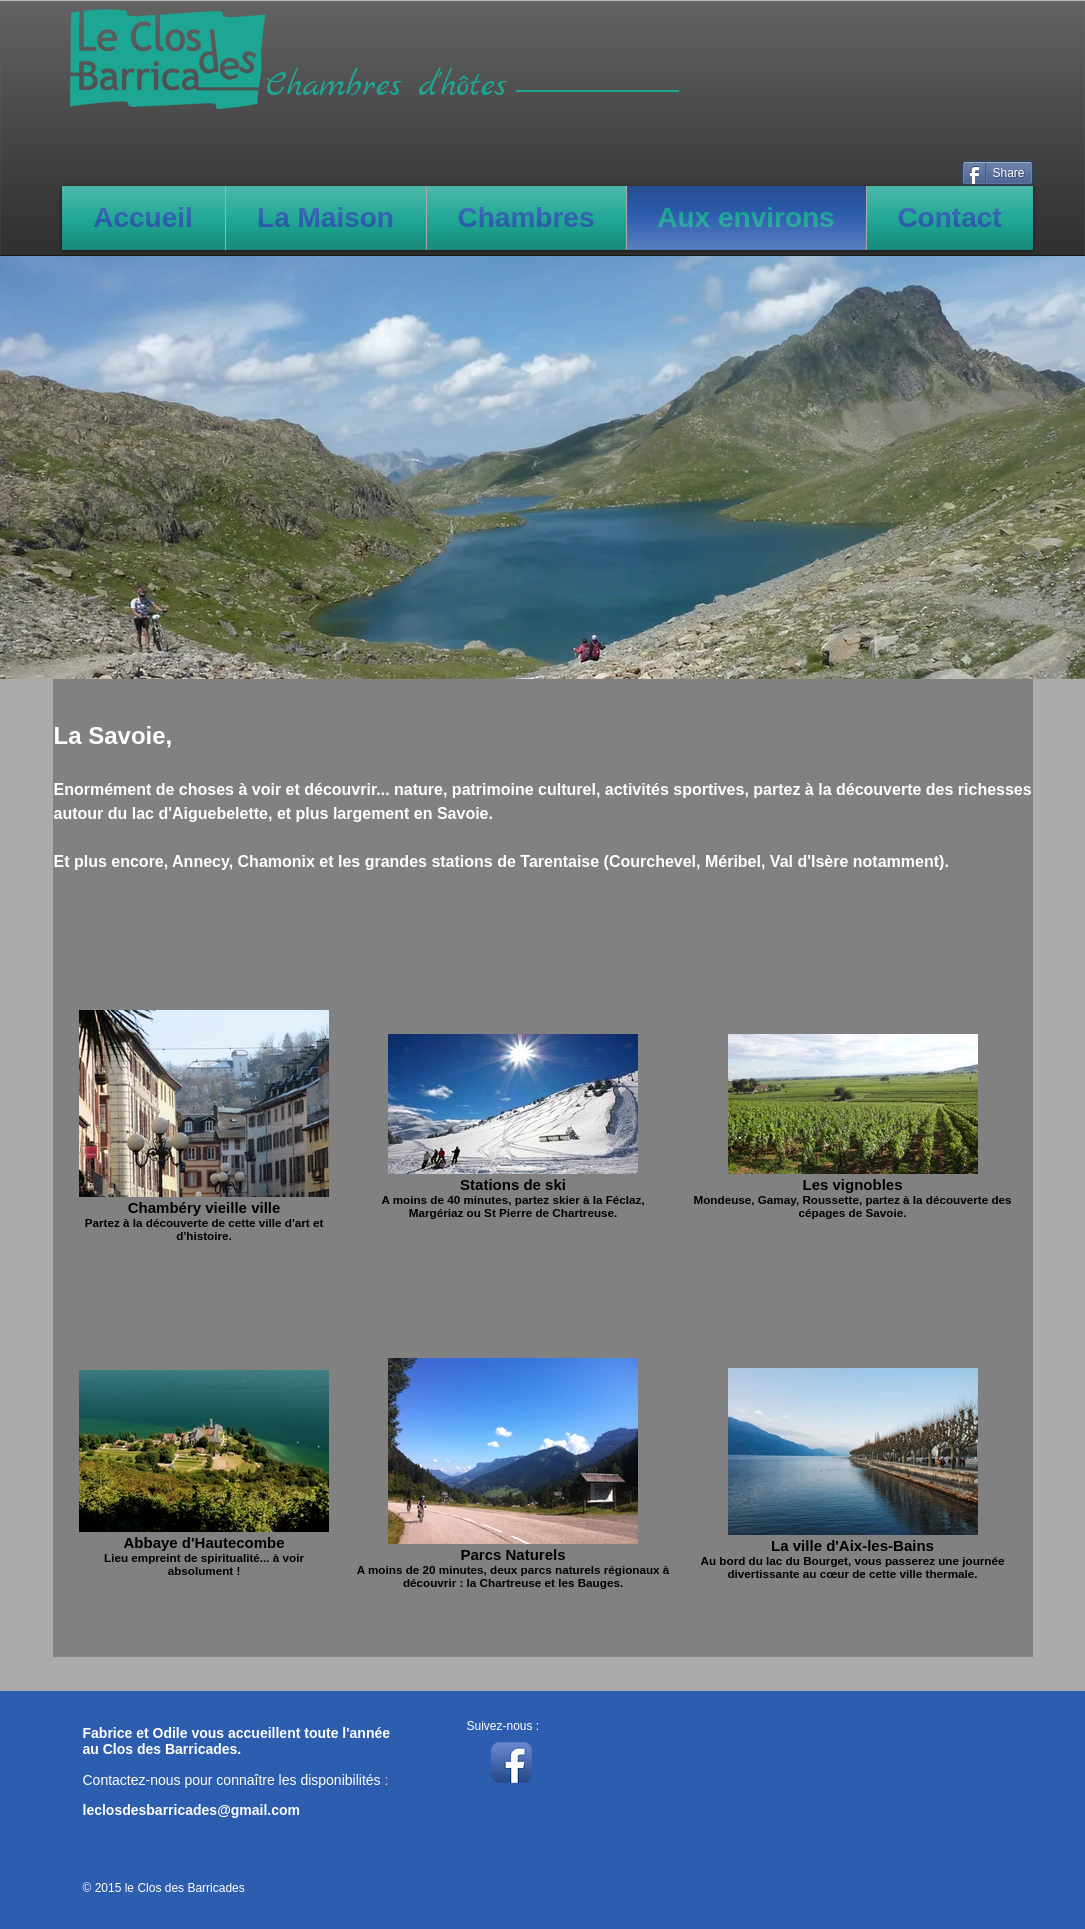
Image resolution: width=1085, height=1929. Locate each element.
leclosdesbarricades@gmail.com (192, 1810)
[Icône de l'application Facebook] (511, 1762)
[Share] (997, 173)
